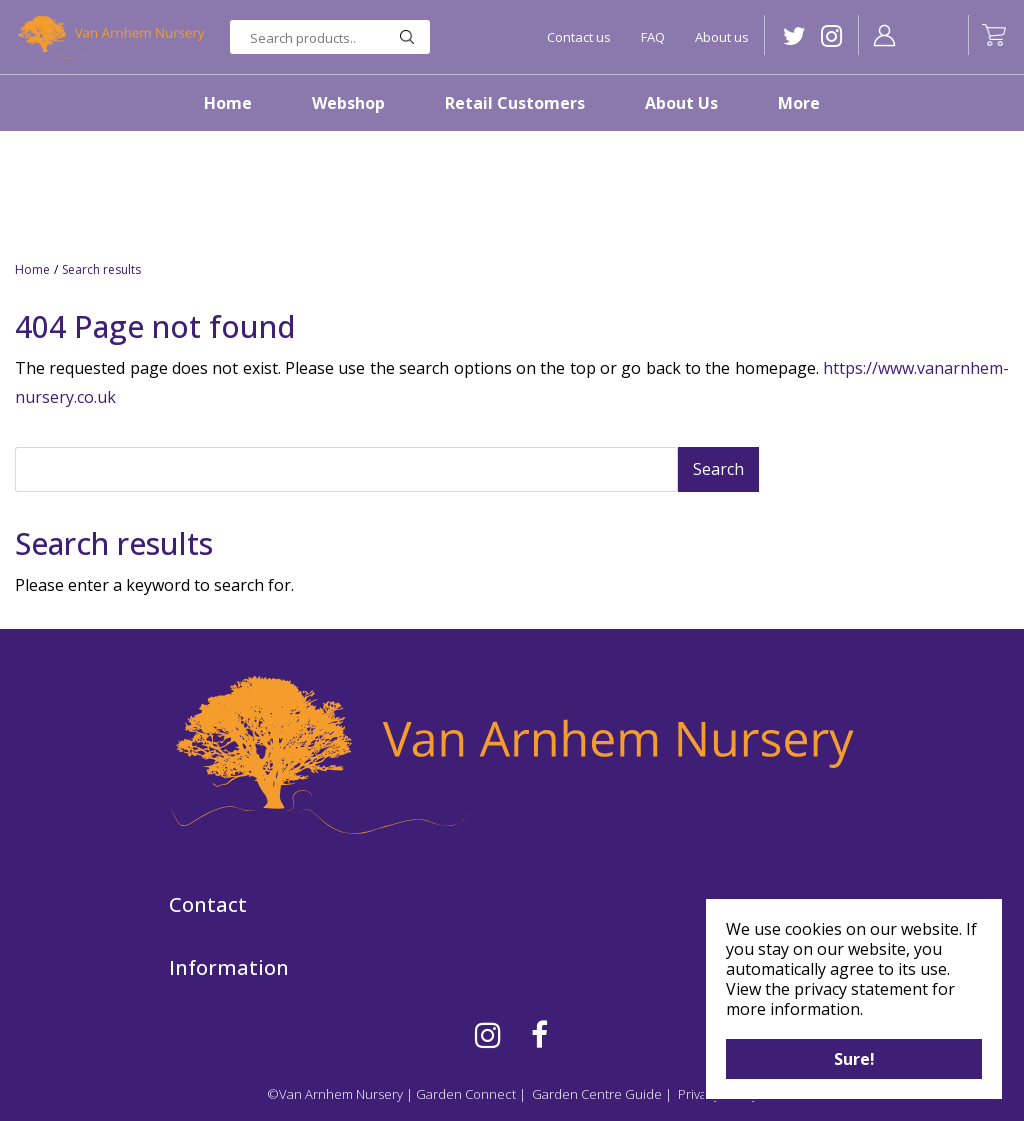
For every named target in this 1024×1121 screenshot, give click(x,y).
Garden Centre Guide (597, 1094)
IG (831, 36)
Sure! (854, 1059)
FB (539, 1035)
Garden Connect (466, 1094)
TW (794, 36)
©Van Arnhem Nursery (335, 1094)
